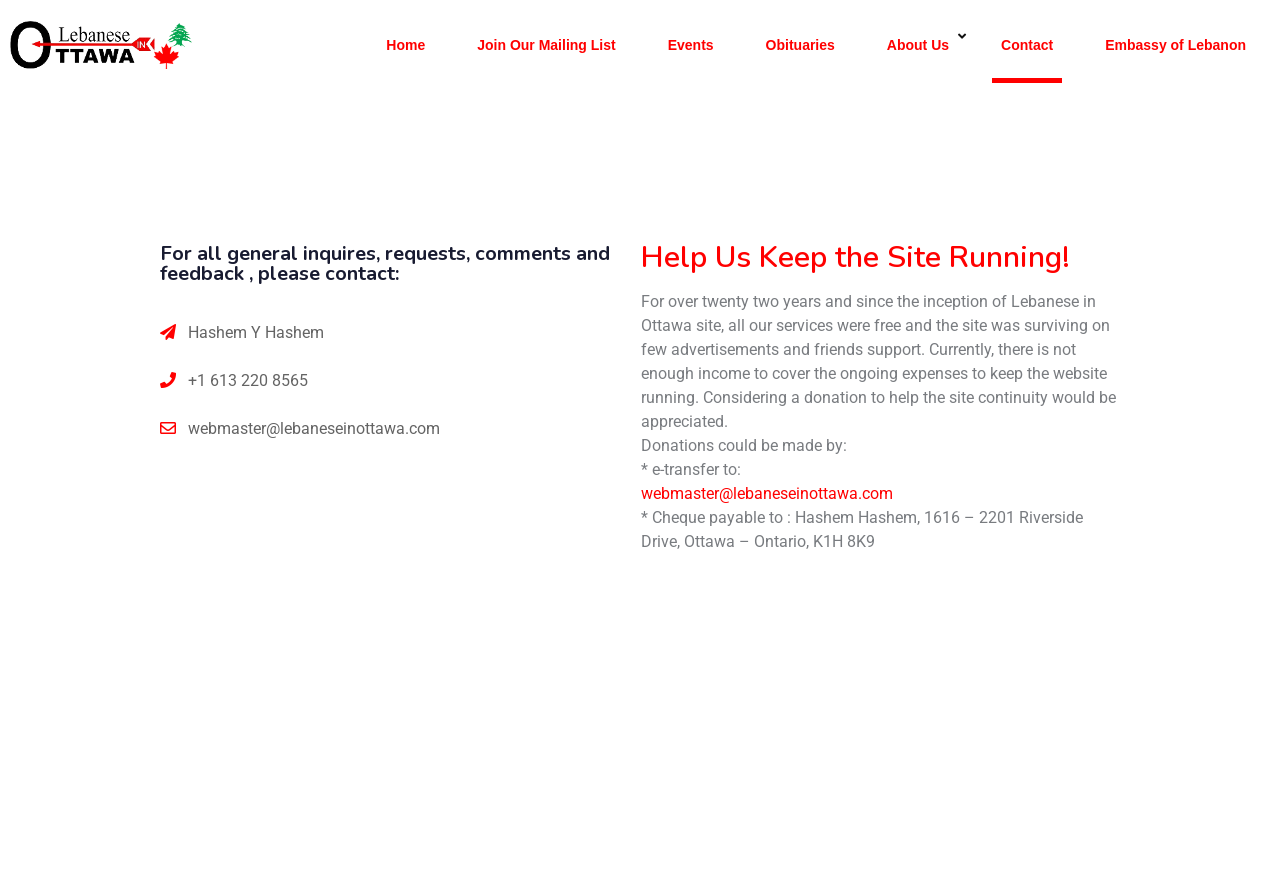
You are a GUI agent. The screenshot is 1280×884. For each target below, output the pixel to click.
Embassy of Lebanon (1175, 45)
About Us (918, 45)
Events (691, 45)
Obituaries (800, 45)
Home (405, 45)
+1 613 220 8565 (248, 380)
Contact (1027, 45)
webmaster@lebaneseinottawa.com (314, 428)
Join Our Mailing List (546, 45)
